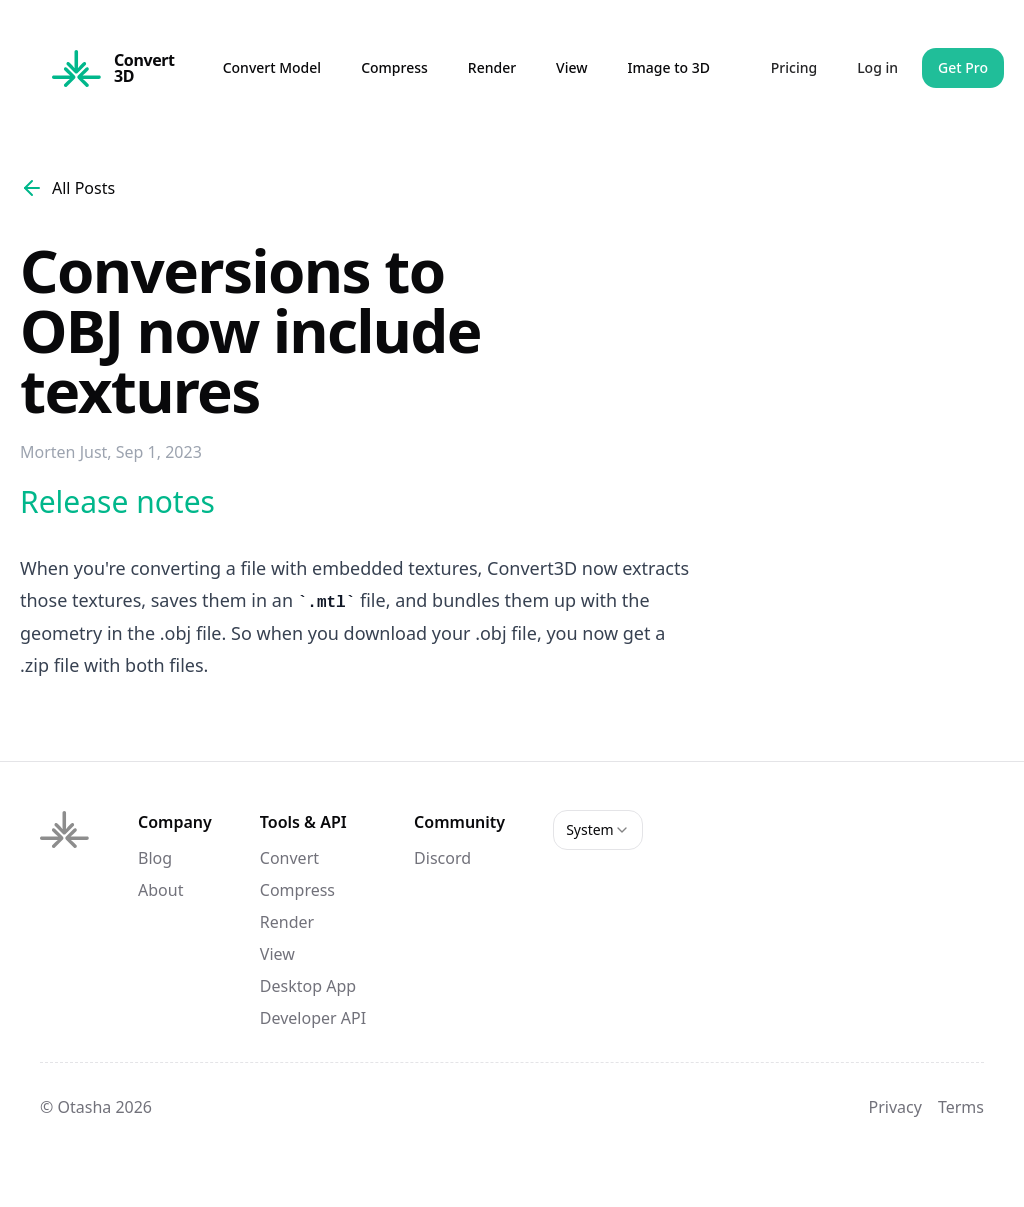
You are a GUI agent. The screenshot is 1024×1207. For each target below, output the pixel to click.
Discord (442, 858)
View (571, 67)
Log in (877, 67)
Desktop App (308, 986)
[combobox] (598, 830)
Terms (961, 1107)
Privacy (895, 1107)
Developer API (313, 1018)
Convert (289, 858)
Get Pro (963, 67)
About (160, 890)
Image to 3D (669, 67)
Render (492, 67)
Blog (155, 858)
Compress (394, 67)
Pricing (794, 67)
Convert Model (272, 67)
